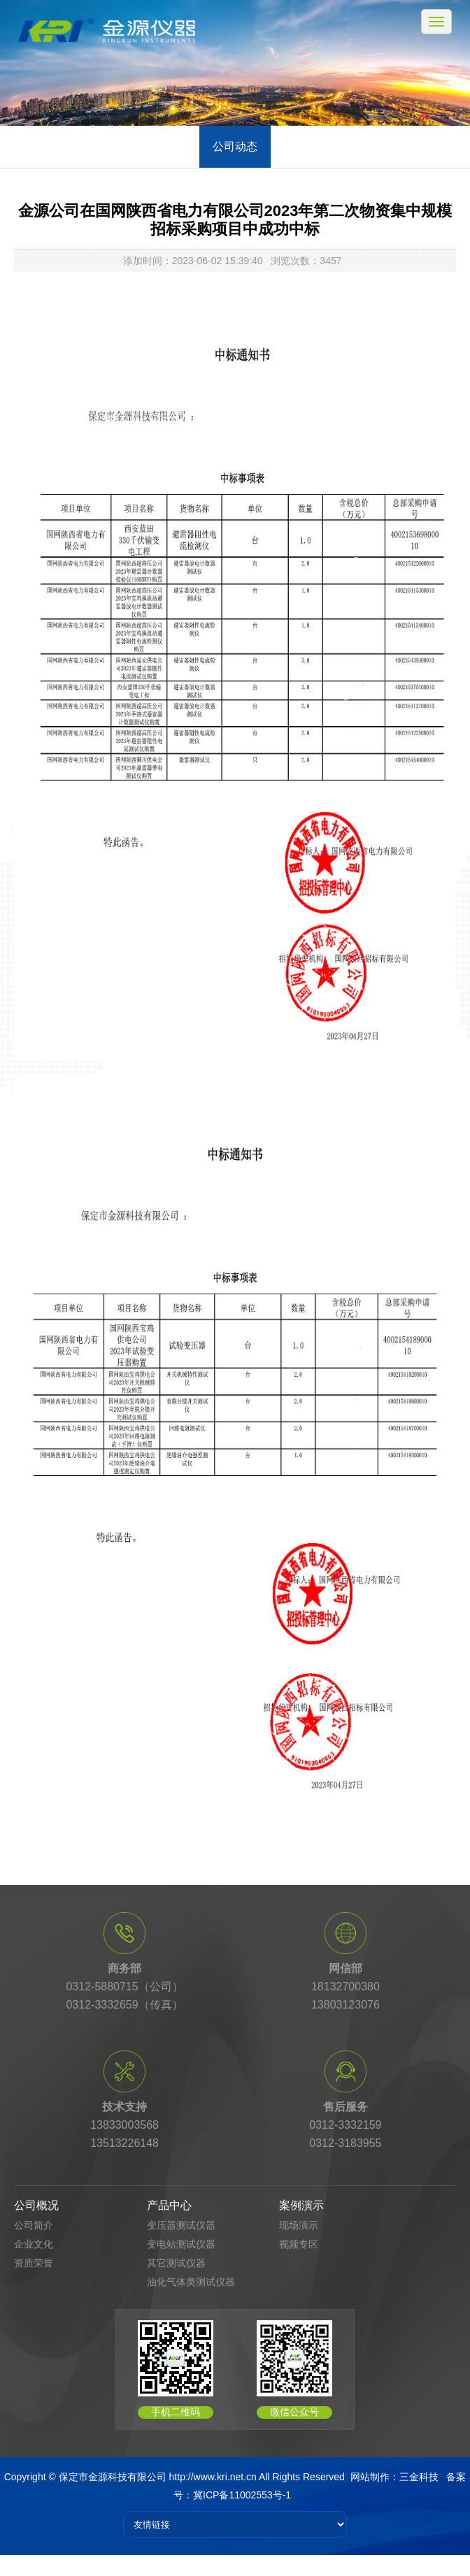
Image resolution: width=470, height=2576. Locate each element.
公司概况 (36, 2205)
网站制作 (370, 2476)
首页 (77, 418)
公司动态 (235, 146)
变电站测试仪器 (181, 2244)
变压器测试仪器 (181, 2225)
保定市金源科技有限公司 (112, 2476)
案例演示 (301, 2205)
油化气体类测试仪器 (191, 2281)
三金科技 (419, 2476)
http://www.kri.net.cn (213, 2476)
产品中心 (169, 2205)
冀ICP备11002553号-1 (242, 2495)
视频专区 (298, 2244)
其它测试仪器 (176, 2263)
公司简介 (33, 2225)
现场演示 (298, 2225)
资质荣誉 (33, 2263)
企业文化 (33, 2244)
